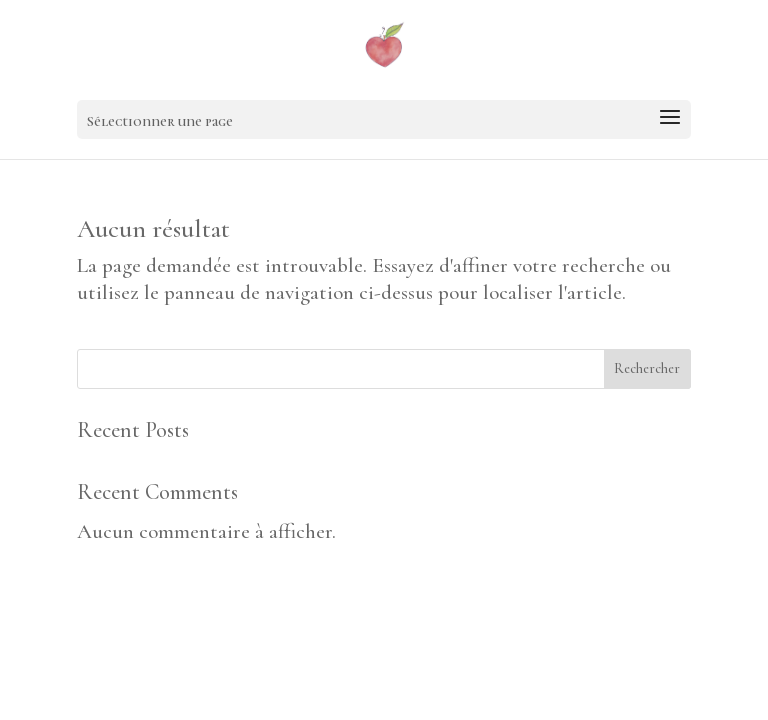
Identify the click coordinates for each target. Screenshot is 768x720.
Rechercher (647, 368)
